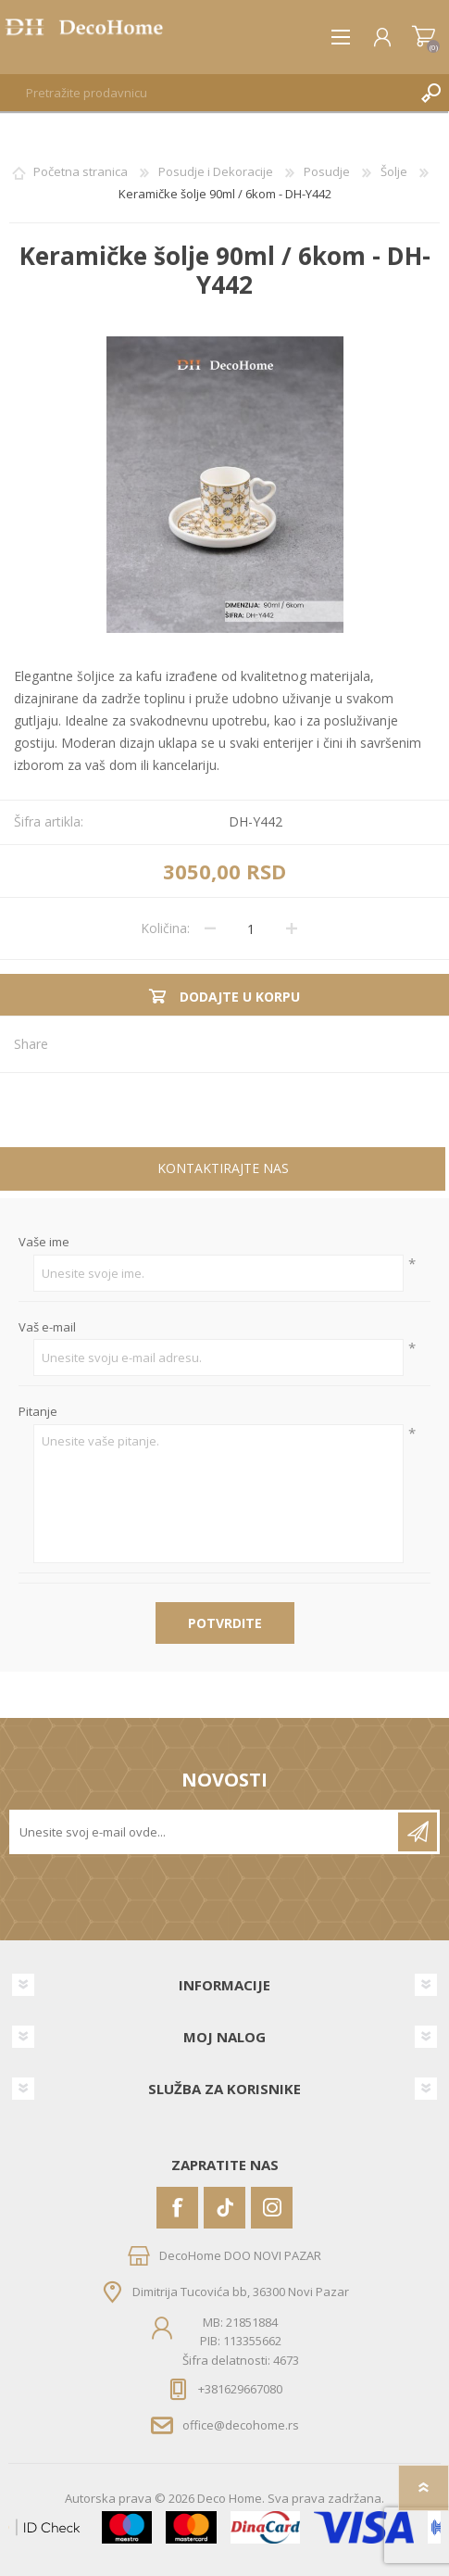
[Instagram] (272, 2208)
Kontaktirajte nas (223, 1168)
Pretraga (430, 92)
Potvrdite (225, 1623)
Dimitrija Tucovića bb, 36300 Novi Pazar (240, 2291)
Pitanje (38, 1412)
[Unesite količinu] (251, 928)
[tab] (222, 1170)
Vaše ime (44, 1242)
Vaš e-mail (47, 1327)
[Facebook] (177, 2208)
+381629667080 (240, 2388)
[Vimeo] (224, 2208)
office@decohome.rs (240, 2425)
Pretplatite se (417, 1831)
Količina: (165, 928)
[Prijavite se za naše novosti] (205, 1831)
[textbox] (206, 92)
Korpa (423, 37)
